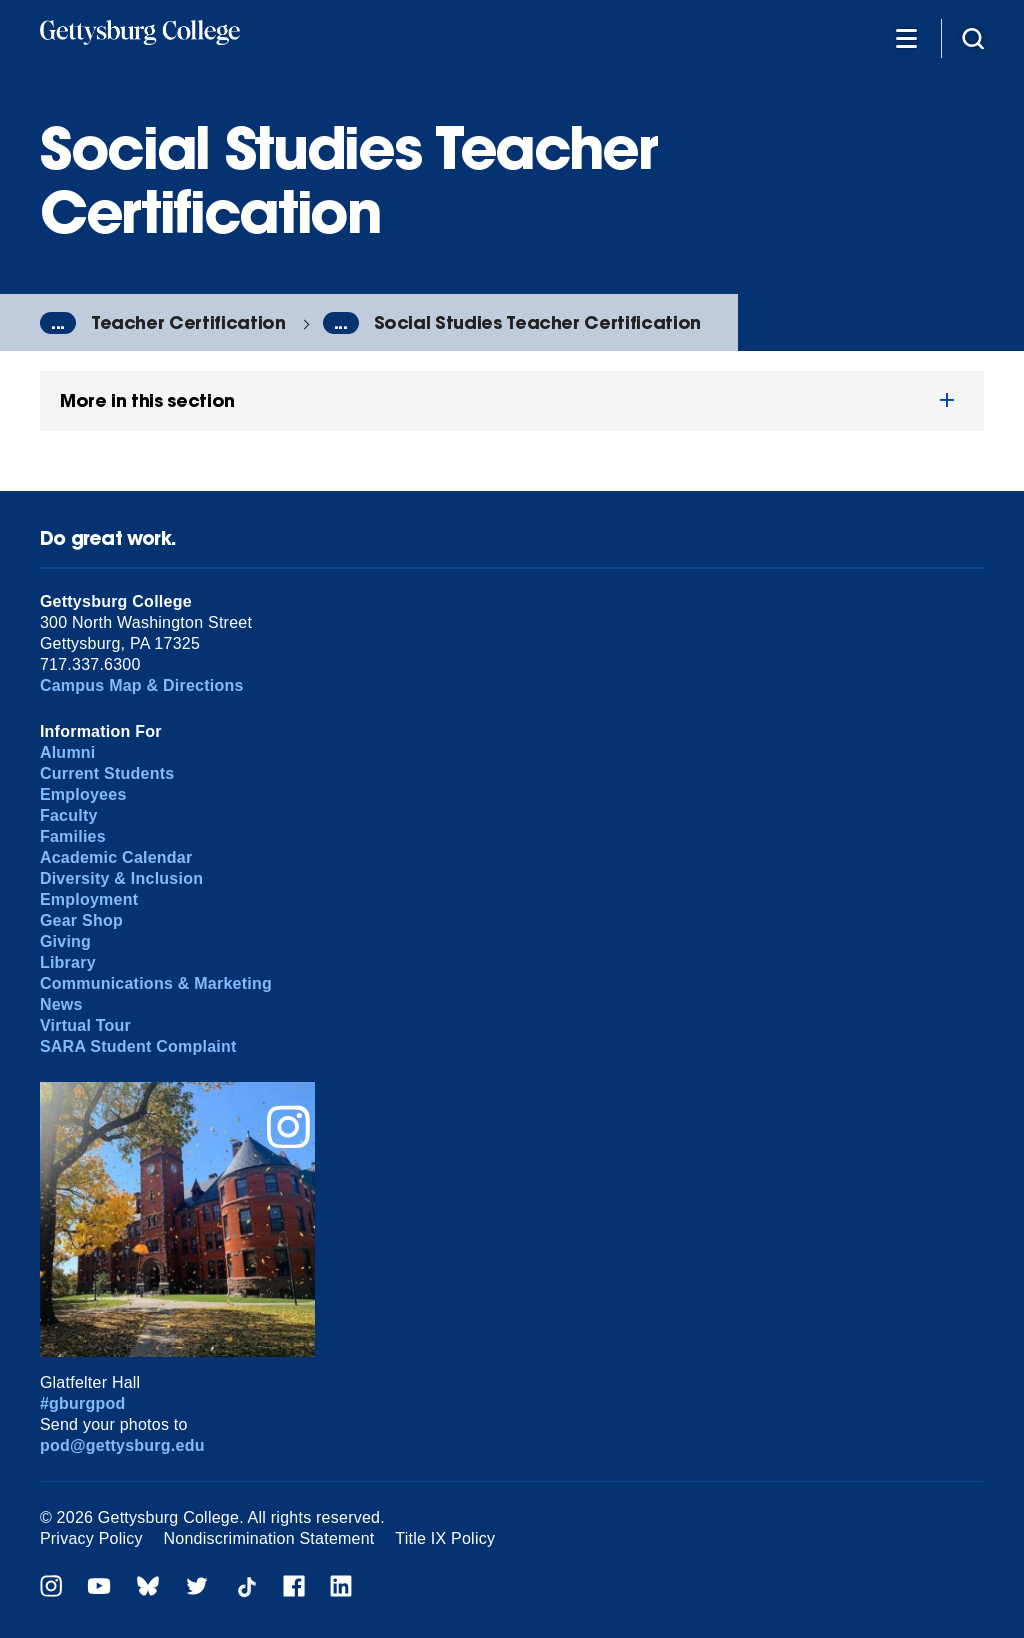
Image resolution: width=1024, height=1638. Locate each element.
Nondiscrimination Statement (269, 1538)
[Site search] (973, 37)
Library (68, 962)
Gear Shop (81, 920)
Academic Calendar (116, 857)
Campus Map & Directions (142, 685)
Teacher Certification (188, 322)
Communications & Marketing (156, 983)
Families (73, 836)
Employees (83, 794)
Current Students (107, 773)
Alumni (68, 752)
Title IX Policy (445, 1538)
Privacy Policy (91, 1538)
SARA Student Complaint (138, 1046)
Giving (65, 941)
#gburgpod (83, 1403)
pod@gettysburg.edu (122, 1445)
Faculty (69, 815)
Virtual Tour (85, 1025)
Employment (89, 899)
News (61, 1004)
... (58, 323)
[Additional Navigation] (906, 37)
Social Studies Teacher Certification (537, 322)
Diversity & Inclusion (121, 878)
